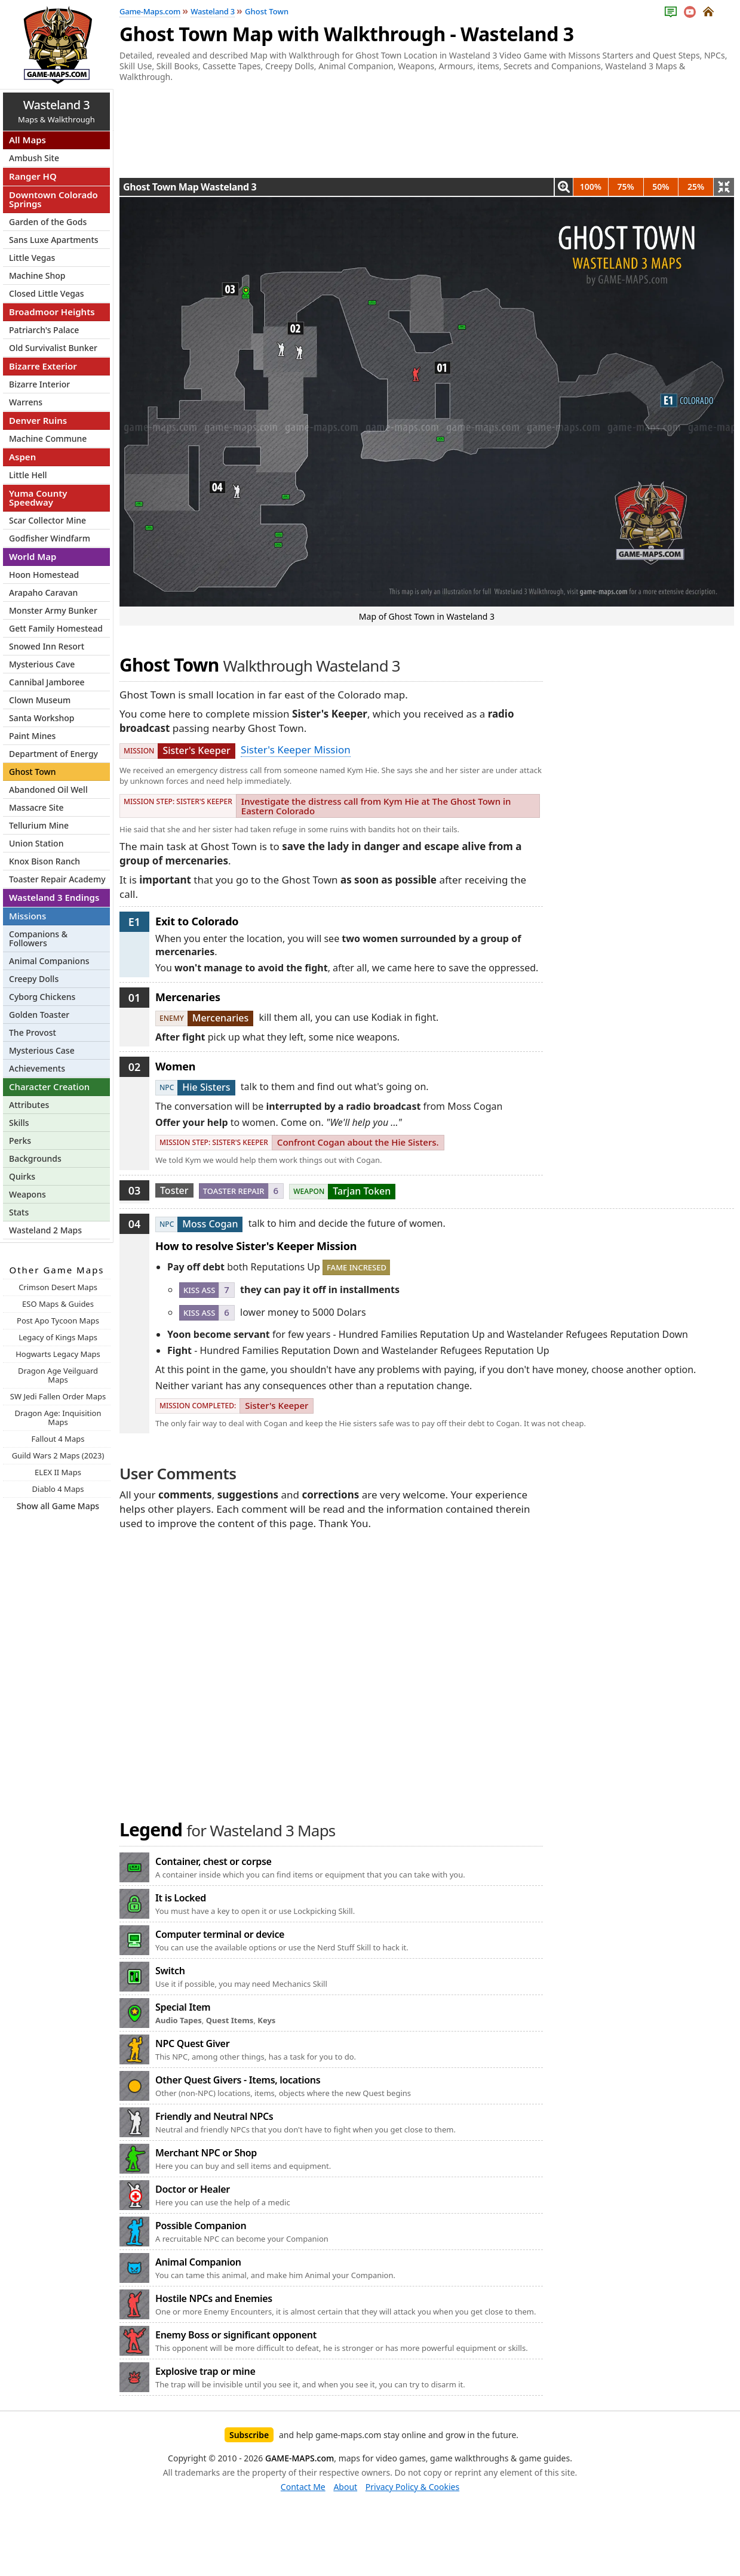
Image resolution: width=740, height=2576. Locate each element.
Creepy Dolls (34, 978)
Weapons (27, 1194)
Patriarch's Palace (44, 330)
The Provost (32, 1032)
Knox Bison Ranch (44, 861)
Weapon (308, 1191)
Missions (27, 916)
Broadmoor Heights (52, 312)
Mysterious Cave (42, 664)
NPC (166, 1087)
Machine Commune (48, 438)
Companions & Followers (38, 938)
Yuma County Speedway (38, 497)
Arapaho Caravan (43, 592)
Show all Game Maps (58, 1506)
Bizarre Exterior (43, 366)
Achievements (37, 1068)
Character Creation (49, 1086)
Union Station (36, 843)
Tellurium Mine (39, 825)
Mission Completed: (197, 1406)
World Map (32, 556)
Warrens (25, 402)
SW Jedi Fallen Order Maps (58, 1396)
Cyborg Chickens (42, 996)
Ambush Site (34, 158)
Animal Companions (49, 961)
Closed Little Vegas (46, 293)
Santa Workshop (42, 718)
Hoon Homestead (44, 574)
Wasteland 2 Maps (45, 1230)
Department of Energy (53, 753)
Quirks (22, 1176)
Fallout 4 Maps (58, 1438)
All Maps (27, 140)
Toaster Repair (234, 1191)
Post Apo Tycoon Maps (58, 1320)
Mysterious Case (42, 1050)
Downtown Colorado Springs (53, 199)
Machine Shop (37, 275)
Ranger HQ (33, 176)
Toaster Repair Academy (57, 879)
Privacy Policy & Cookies (412, 2486)
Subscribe (249, 2434)
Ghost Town (32, 771)
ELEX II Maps (58, 1472)
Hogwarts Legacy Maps (58, 1354)
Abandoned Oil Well (48, 789)
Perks (20, 1140)
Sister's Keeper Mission (296, 749)
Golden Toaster (39, 1014)
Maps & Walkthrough (56, 111)
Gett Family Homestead (56, 628)
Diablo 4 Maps (58, 1489)
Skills (19, 1122)
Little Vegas (32, 257)
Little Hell (28, 475)
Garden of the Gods (48, 221)
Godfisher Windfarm (49, 538)
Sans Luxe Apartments (54, 239)
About (345, 2486)
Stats (19, 1212)
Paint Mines (32, 735)
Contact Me (303, 2486)
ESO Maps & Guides (58, 1303)
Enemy (171, 1018)
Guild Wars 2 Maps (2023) (58, 1455)
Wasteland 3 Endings (54, 897)
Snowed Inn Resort (46, 646)
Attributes (29, 1104)
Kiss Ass (199, 1290)
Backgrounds (35, 1158)
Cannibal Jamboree (47, 682)
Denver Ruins (38, 420)
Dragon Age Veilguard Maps (58, 1375)
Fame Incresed (356, 1267)
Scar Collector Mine (47, 520)
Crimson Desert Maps (58, 1287)
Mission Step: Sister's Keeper (178, 801)
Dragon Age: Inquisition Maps (57, 1417)
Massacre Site (36, 807)
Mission (139, 751)
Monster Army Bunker (53, 610)
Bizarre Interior (39, 384)
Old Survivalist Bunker (53, 347)
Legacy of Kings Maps (58, 1337)
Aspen (22, 457)
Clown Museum (39, 700)
